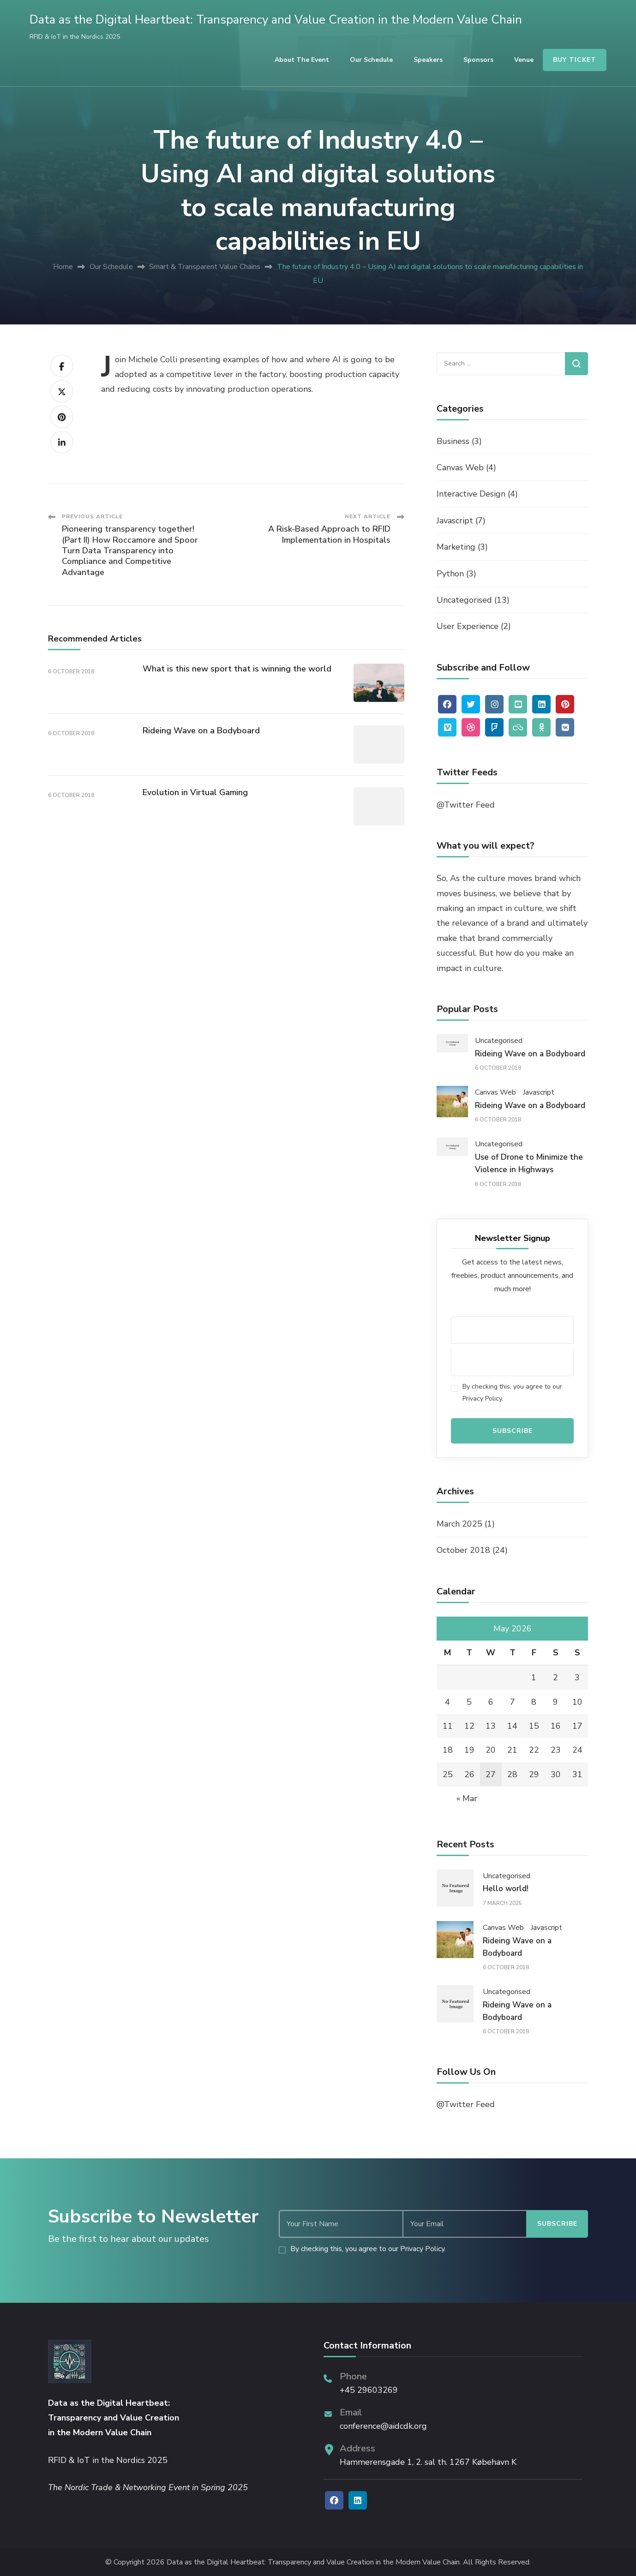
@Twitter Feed (466, 804)
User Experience (467, 626)
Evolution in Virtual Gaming (195, 792)
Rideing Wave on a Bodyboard (201, 730)
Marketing (456, 546)
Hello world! (505, 1888)
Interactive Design (471, 493)
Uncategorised (464, 599)
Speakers (428, 59)
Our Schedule (371, 59)
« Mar (466, 1798)
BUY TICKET (574, 59)
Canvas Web (460, 467)
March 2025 (459, 1523)
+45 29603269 (369, 2390)
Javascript (455, 520)
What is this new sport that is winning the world (237, 668)
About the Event (302, 59)
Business (453, 441)
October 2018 (463, 1550)
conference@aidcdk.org (383, 2426)
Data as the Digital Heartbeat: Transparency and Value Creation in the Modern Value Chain (276, 20)
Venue (524, 59)
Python (450, 573)
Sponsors (478, 59)
